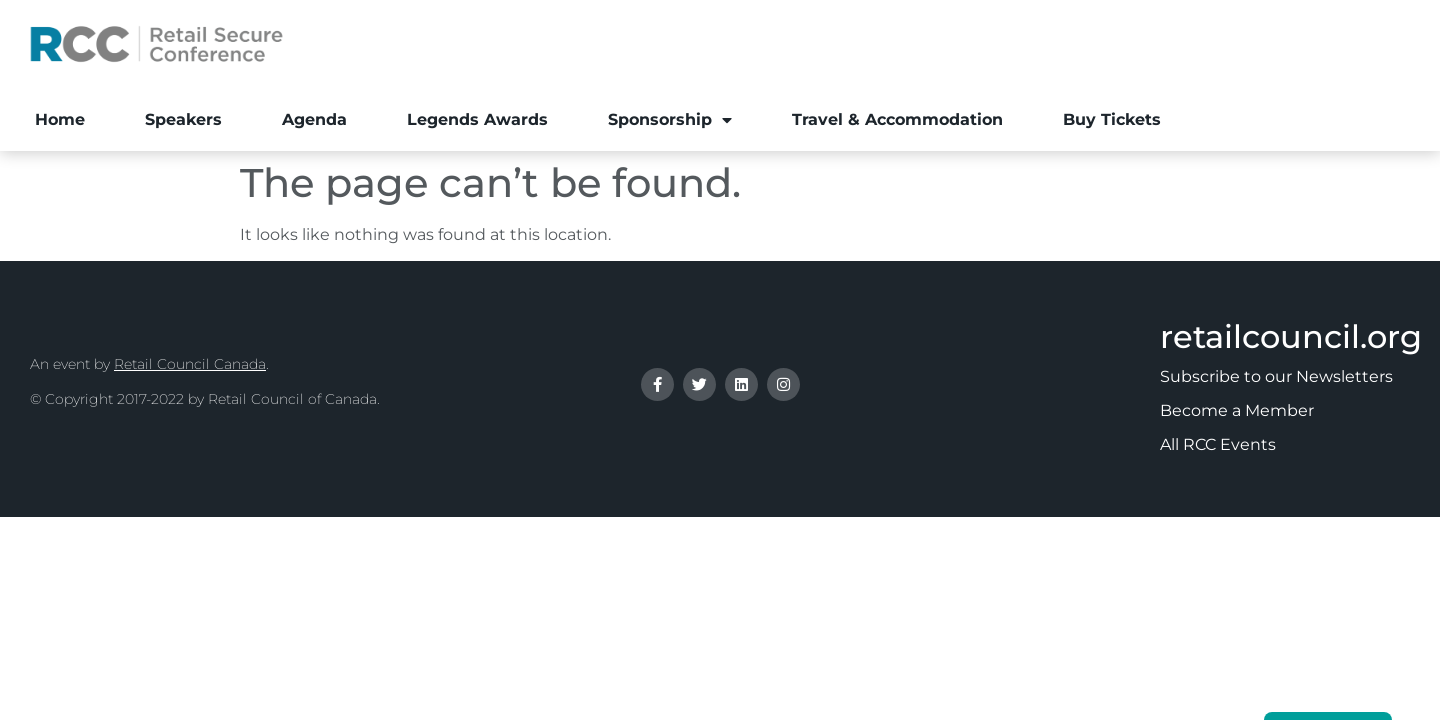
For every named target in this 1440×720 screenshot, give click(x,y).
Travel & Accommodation (897, 119)
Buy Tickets (1112, 119)
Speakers (183, 119)
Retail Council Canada (190, 364)
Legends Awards (477, 119)
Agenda (314, 119)
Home (60, 119)
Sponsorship (670, 120)
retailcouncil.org (1291, 336)
